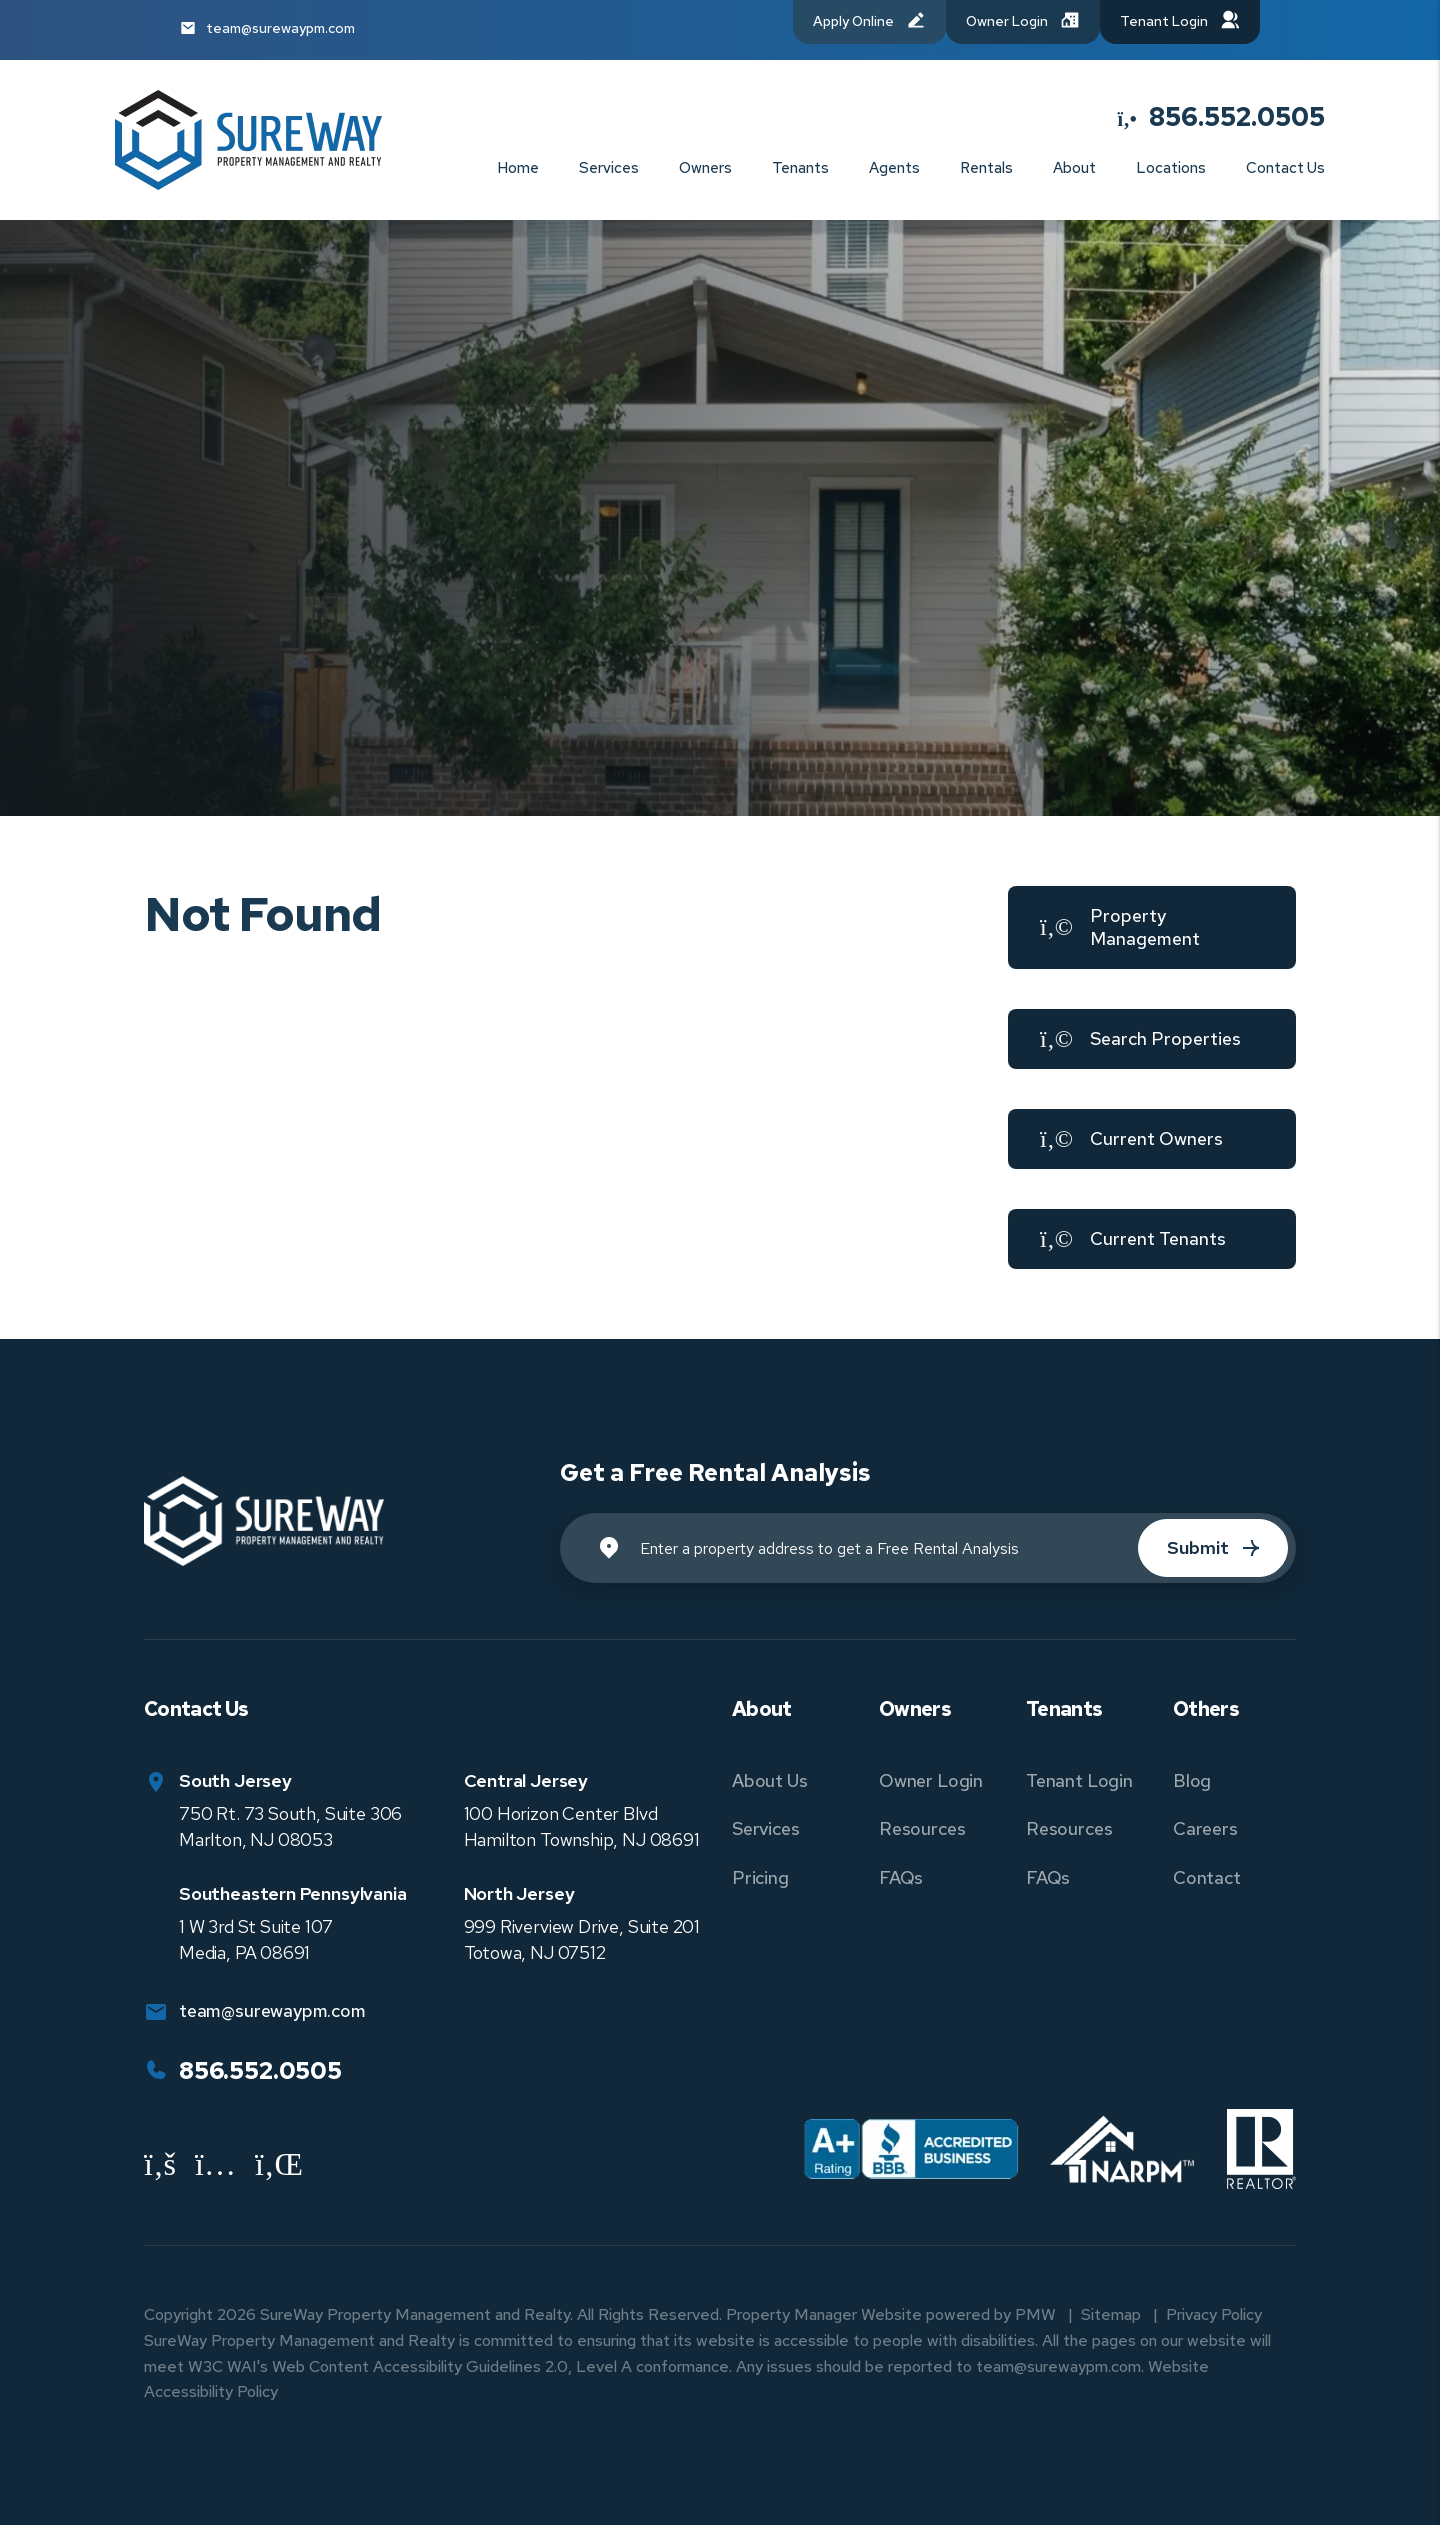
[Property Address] (928, 1548)
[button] (1152, 927)
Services (766, 1828)
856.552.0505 (1237, 117)
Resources (922, 1828)
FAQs (901, 1877)
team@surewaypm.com (280, 28)
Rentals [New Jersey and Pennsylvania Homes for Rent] (986, 168)
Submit (1198, 1547)
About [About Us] (1074, 168)
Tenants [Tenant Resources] (800, 168)
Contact (1207, 1877)
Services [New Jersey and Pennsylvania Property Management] (609, 168)
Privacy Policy (1214, 2314)
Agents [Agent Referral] (894, 168)
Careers (1205, 1828)
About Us (770, 1780)
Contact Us (1285, 168)
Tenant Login (1079, 1780)
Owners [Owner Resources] (705, 168)
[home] (248, 138)
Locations (1171, 168)
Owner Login (931, 1780)
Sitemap (1111, 2314)
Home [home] (518, 168)
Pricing (760, 1877)
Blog (1192, 1780)
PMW (1035, 2314)
